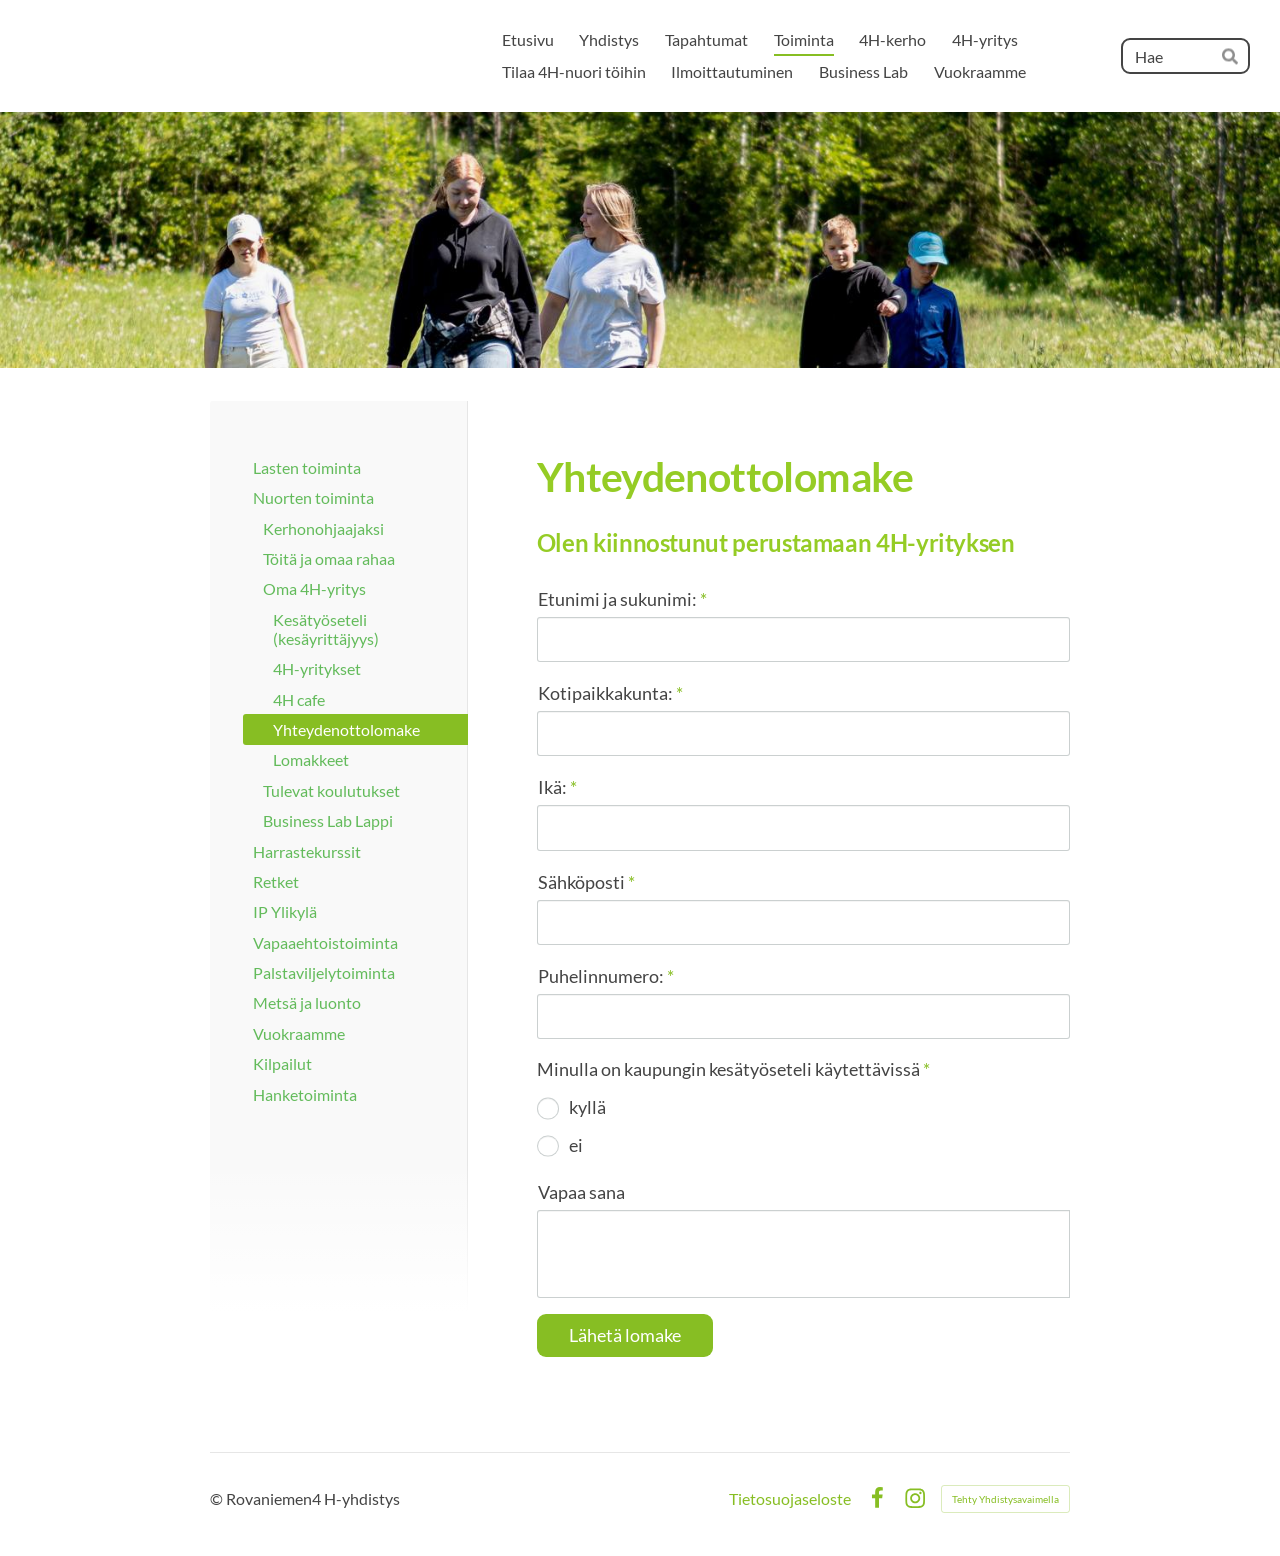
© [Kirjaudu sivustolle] (218, 1498)
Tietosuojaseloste (790, 1499)
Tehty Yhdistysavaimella (1005, 1499)
